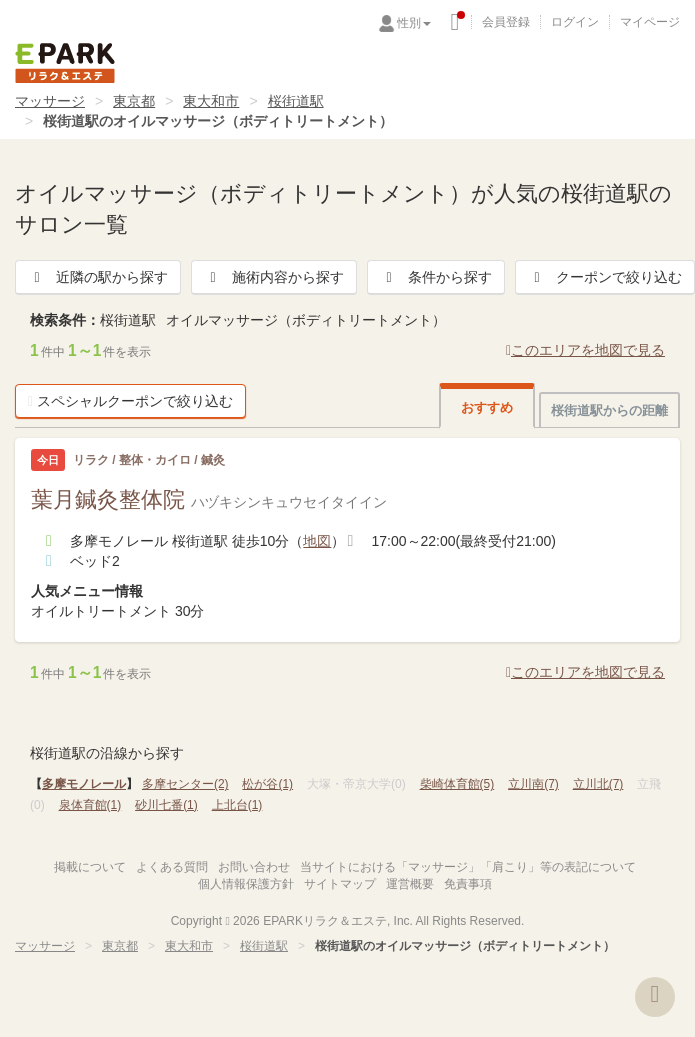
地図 (317, 541)
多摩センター (185, 784)
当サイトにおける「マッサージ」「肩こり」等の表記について (468, 867)
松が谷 (267, 784)
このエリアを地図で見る (585, 350)
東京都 (134, 101)
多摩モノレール (84, 784)
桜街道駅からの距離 (609, 410)
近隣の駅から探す (98, 277)
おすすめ (487, 407)
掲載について (90, 867)
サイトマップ (340, 884)
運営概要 (410, 884)
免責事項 (468, 884)
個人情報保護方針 (246, 884)
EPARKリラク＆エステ (65, 63)
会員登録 (506, 22)
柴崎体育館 (457, 784)
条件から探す (436, 277)
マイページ (650, 22)
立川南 (533, 784)
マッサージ (50, 101)
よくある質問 (172, 867)
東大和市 (211, 101)
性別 (414, 23)
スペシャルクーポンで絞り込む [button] (130, 401)
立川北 (598, 784)
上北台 (237, 805)
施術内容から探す (274, 277)
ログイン (575, 22)
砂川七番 (166, 805)
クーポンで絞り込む (605, 277)
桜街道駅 (296, 101)
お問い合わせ (254, 867)
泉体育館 (90, 805)
